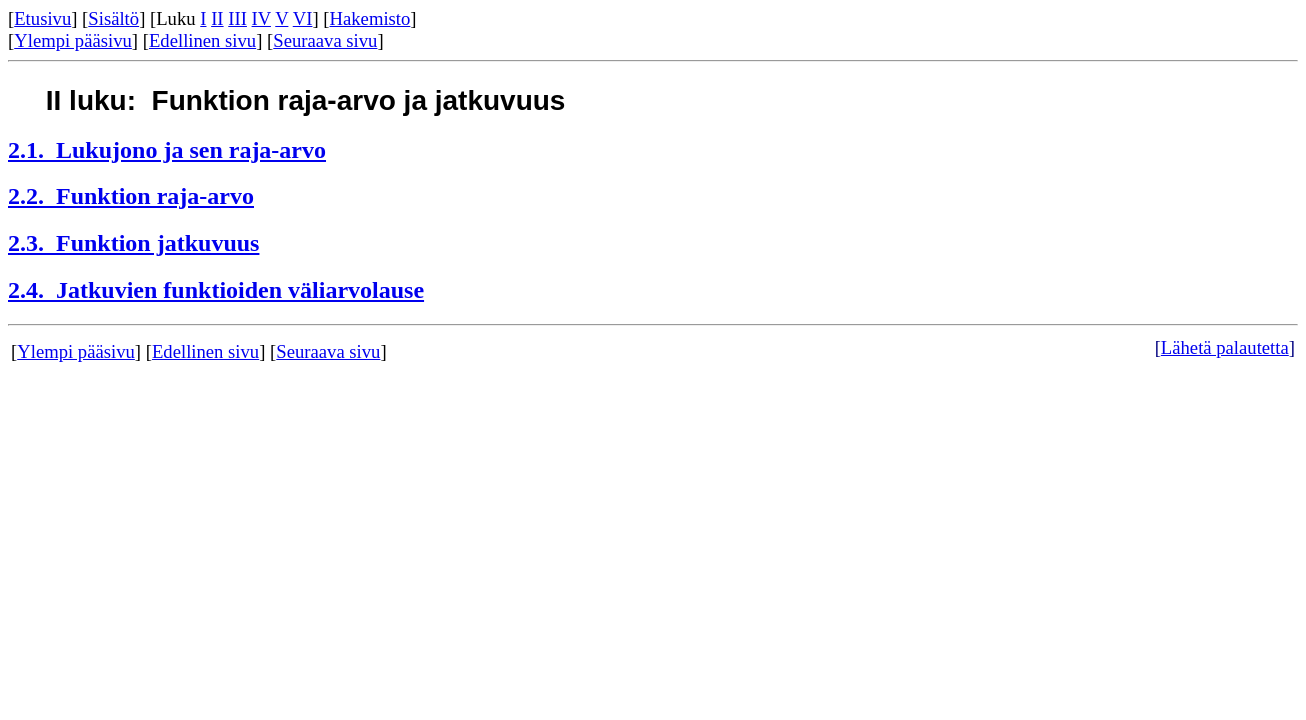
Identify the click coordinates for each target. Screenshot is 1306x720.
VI (303, 18)
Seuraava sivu (325, 40)
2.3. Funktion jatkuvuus (133, 243)
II (217, 18)
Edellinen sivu (202, 40)
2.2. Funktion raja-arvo (131, 196)
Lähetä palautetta (1225, 347)
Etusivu (42, 18)
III (237, 18)
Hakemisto (370, 18)
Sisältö (113, 18)
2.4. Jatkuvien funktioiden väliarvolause (216, 290)
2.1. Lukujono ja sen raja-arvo (167, 150)
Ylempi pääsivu (73, 40)
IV (261, 18)
